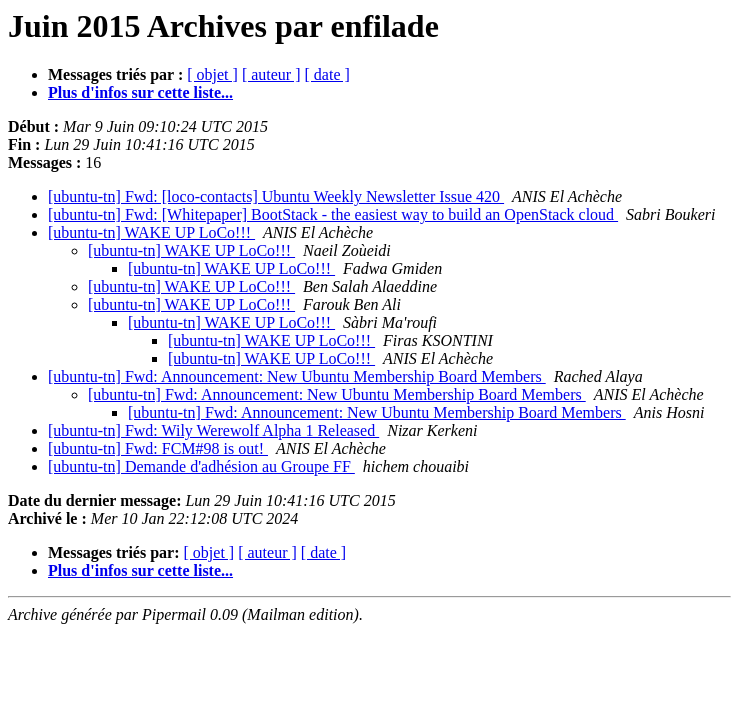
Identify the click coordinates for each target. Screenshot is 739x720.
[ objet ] (212, 74)
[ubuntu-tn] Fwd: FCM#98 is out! (158, 448)
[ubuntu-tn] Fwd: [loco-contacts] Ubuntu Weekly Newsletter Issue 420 (276, 196)
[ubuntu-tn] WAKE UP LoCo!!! (151, 232)
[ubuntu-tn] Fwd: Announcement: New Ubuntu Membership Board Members (297, 376)
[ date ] (327, 74)
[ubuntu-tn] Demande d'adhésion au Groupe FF (201, 466)
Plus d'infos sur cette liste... (140, 92)
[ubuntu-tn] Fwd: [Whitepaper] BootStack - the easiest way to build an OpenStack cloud (333, 214)
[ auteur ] (271, 74)
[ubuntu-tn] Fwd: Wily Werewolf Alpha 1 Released (213, 430)
